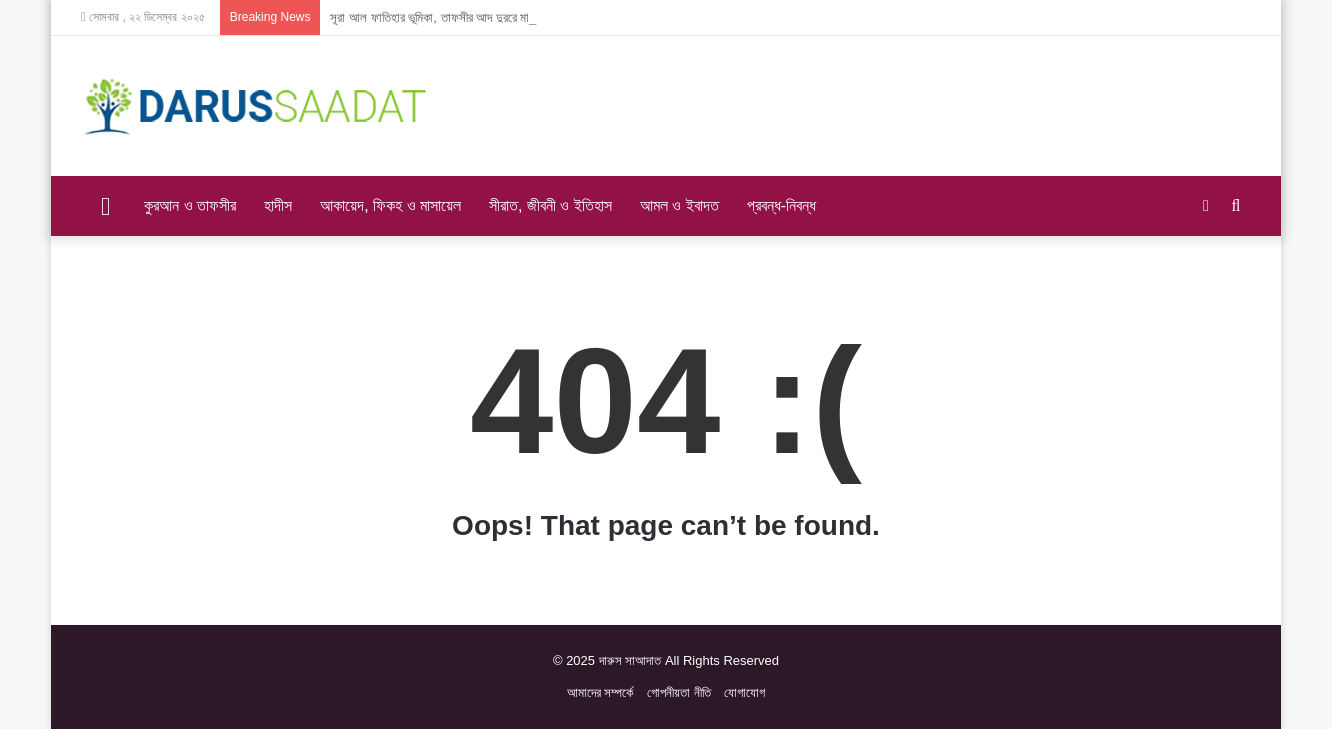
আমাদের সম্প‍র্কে (600, 692)
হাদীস (278, 205)
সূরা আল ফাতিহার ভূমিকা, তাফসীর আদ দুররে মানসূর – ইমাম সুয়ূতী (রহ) (481, 17)
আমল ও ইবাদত (679, 205)
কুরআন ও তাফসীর (190, 205)
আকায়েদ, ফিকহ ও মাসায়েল (390, 205)
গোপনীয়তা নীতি (679, 692)
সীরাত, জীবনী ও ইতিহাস (550, 205)
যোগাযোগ (744, 692)
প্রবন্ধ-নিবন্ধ (781, 205)
